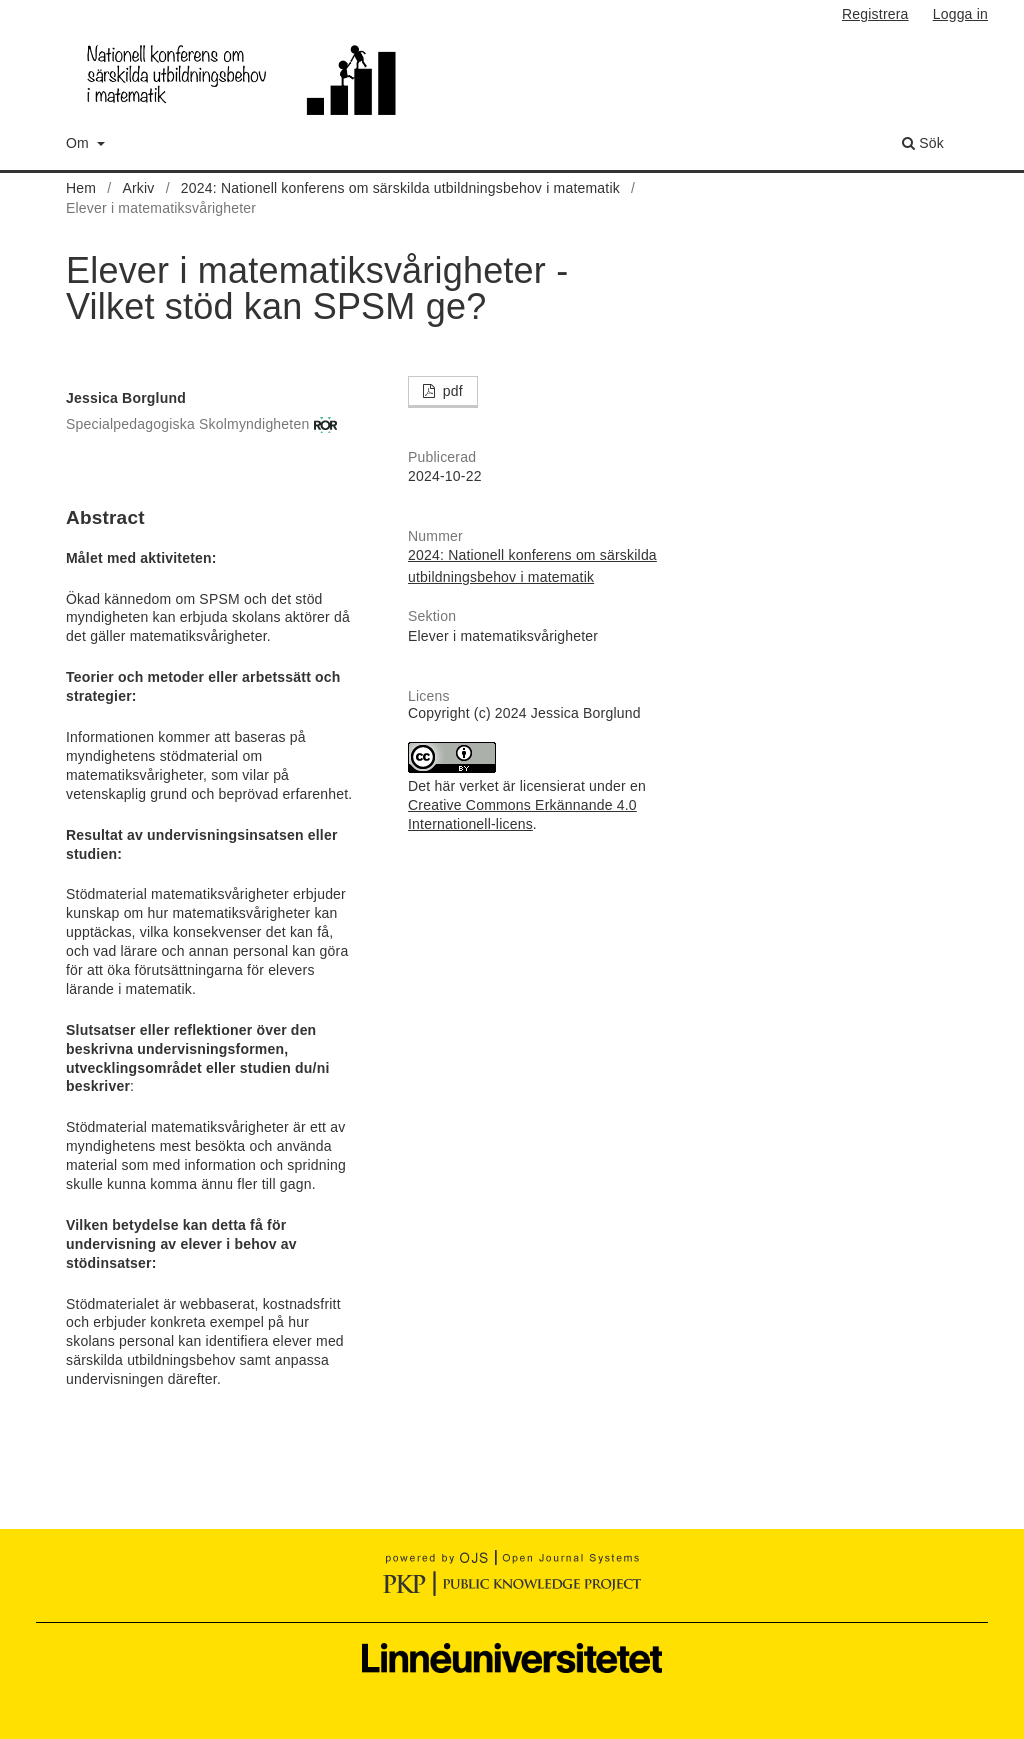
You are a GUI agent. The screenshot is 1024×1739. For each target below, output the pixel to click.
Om (79, 143)
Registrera (875, 14)
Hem (81, 188)
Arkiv (138, 188)
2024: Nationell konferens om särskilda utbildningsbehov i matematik (400, 188)
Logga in (960, 14)
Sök (923, 143)
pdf (451, 391)
